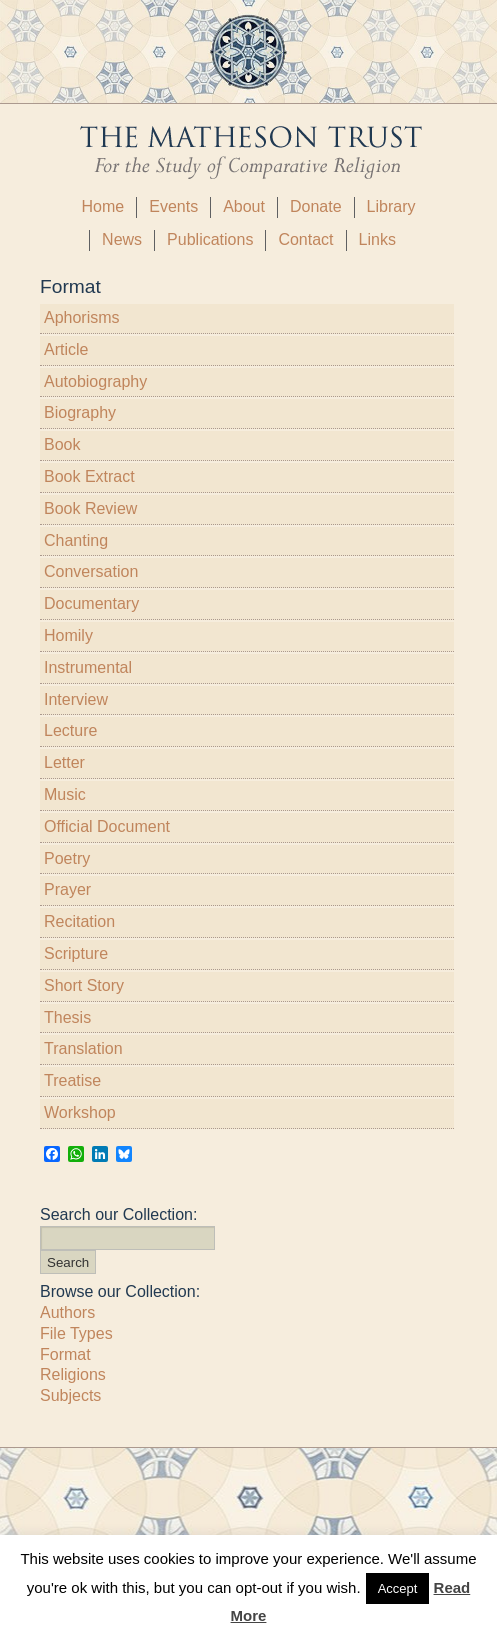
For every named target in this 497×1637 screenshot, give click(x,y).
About (244, 206)
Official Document (107, 826)
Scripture (76, 953)
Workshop (80, 1112)
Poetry (67, 858)
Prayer (67, 889)
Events (173, 206)
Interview (76, 699)
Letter (64, 762)
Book (62, 444)
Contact (305, 239)
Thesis (67, 1017)
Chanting (76, 540)
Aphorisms (82, 317)
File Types (76, 1333)
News (122, 239)
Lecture (70, 730)
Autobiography (95, 381)
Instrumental (88, 667)
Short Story (84, 985)
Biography (80, 412)
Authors (67, 1312)
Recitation (79, 921)
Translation (83, 1048)
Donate (316, 206)
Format (65, 1354)
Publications (210, 239)
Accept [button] (398, 1588)
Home (103, 206)
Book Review (90, 508)
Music (65, 794)
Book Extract (89, 476)
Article (66, 349)
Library (391, 206)
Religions (73, 1374)
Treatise (72, 1080)
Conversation (91, 571)
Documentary (91, 603)
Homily (68, 635)
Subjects (70, 1395)
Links (377, 239)
